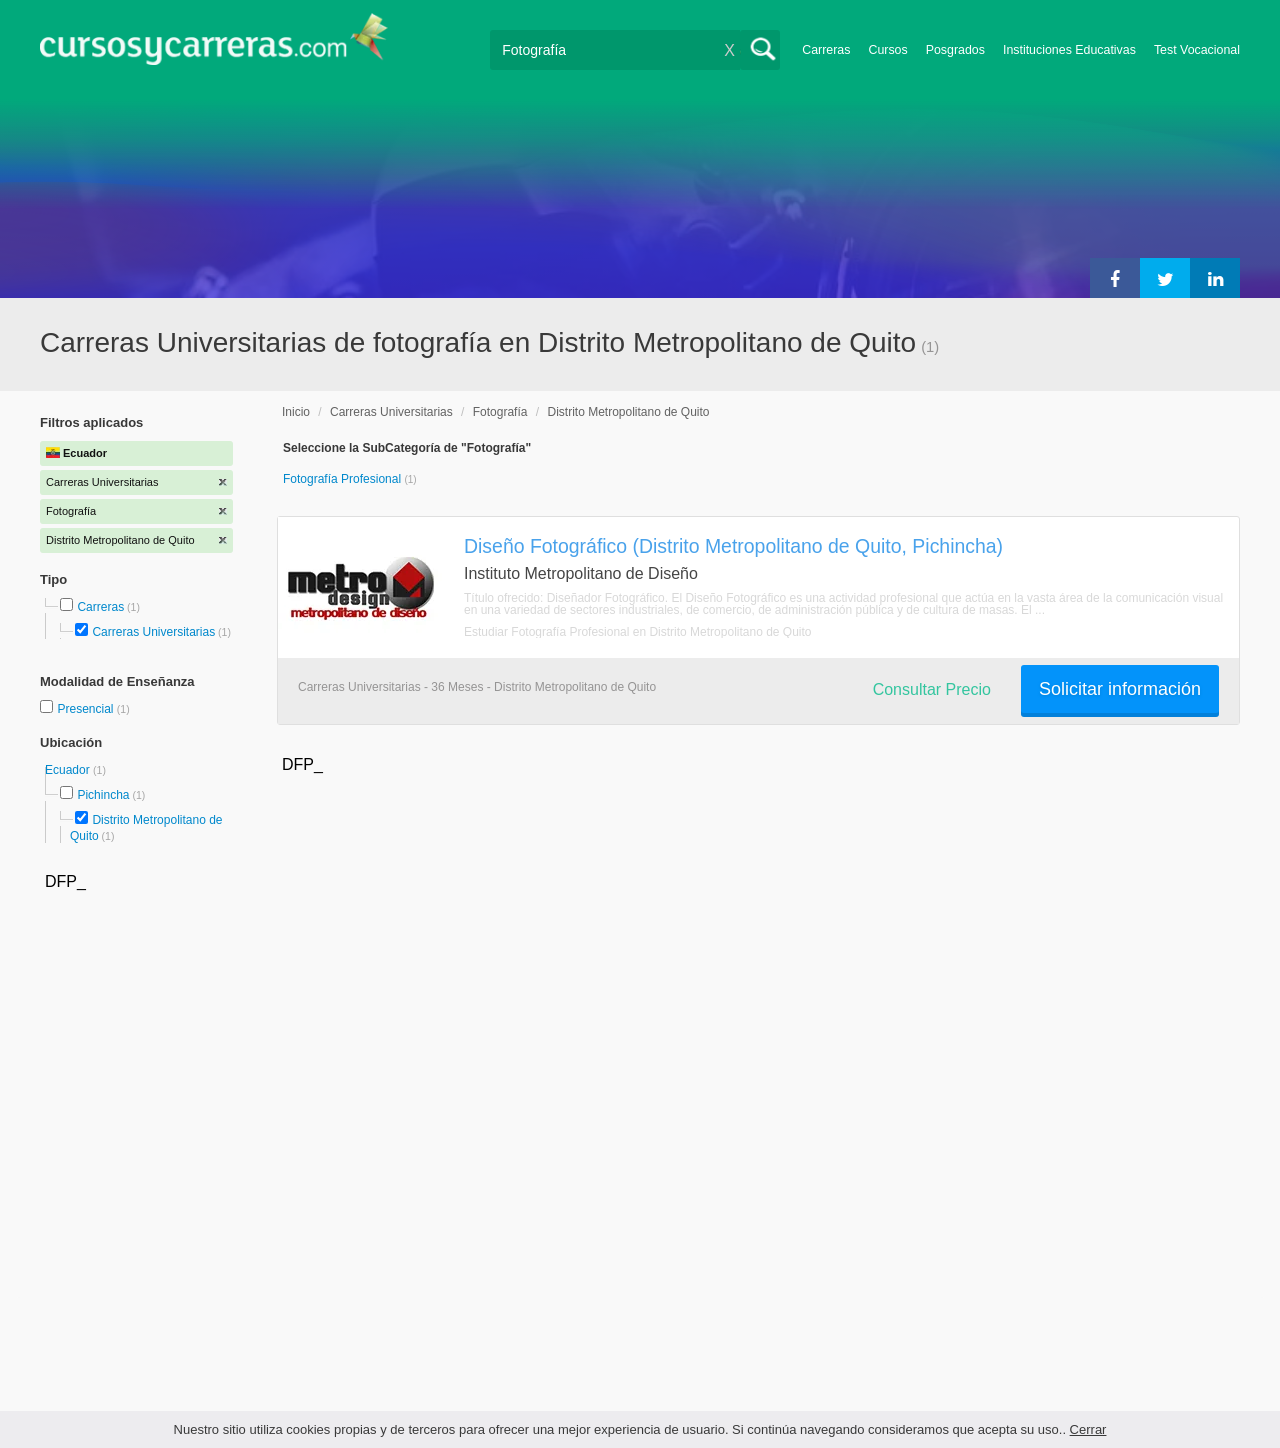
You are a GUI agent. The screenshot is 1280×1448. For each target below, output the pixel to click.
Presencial (86, 709)
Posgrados (955, 50)
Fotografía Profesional (343, 479)
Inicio (296, 412)
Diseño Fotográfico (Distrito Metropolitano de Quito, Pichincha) (733, 546)
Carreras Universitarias (153, 632)
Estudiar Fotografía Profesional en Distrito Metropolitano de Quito (638, 632)
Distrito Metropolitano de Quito (628, 412)
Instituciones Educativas (1069, 50)
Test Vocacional (1197, 50)
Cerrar (1088, 1429)
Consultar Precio (932, 689)
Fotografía (500, 412)
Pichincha (103, 795)
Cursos (887, 50)
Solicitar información (1120, 689)
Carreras (826, 50)
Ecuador (69, 770)
